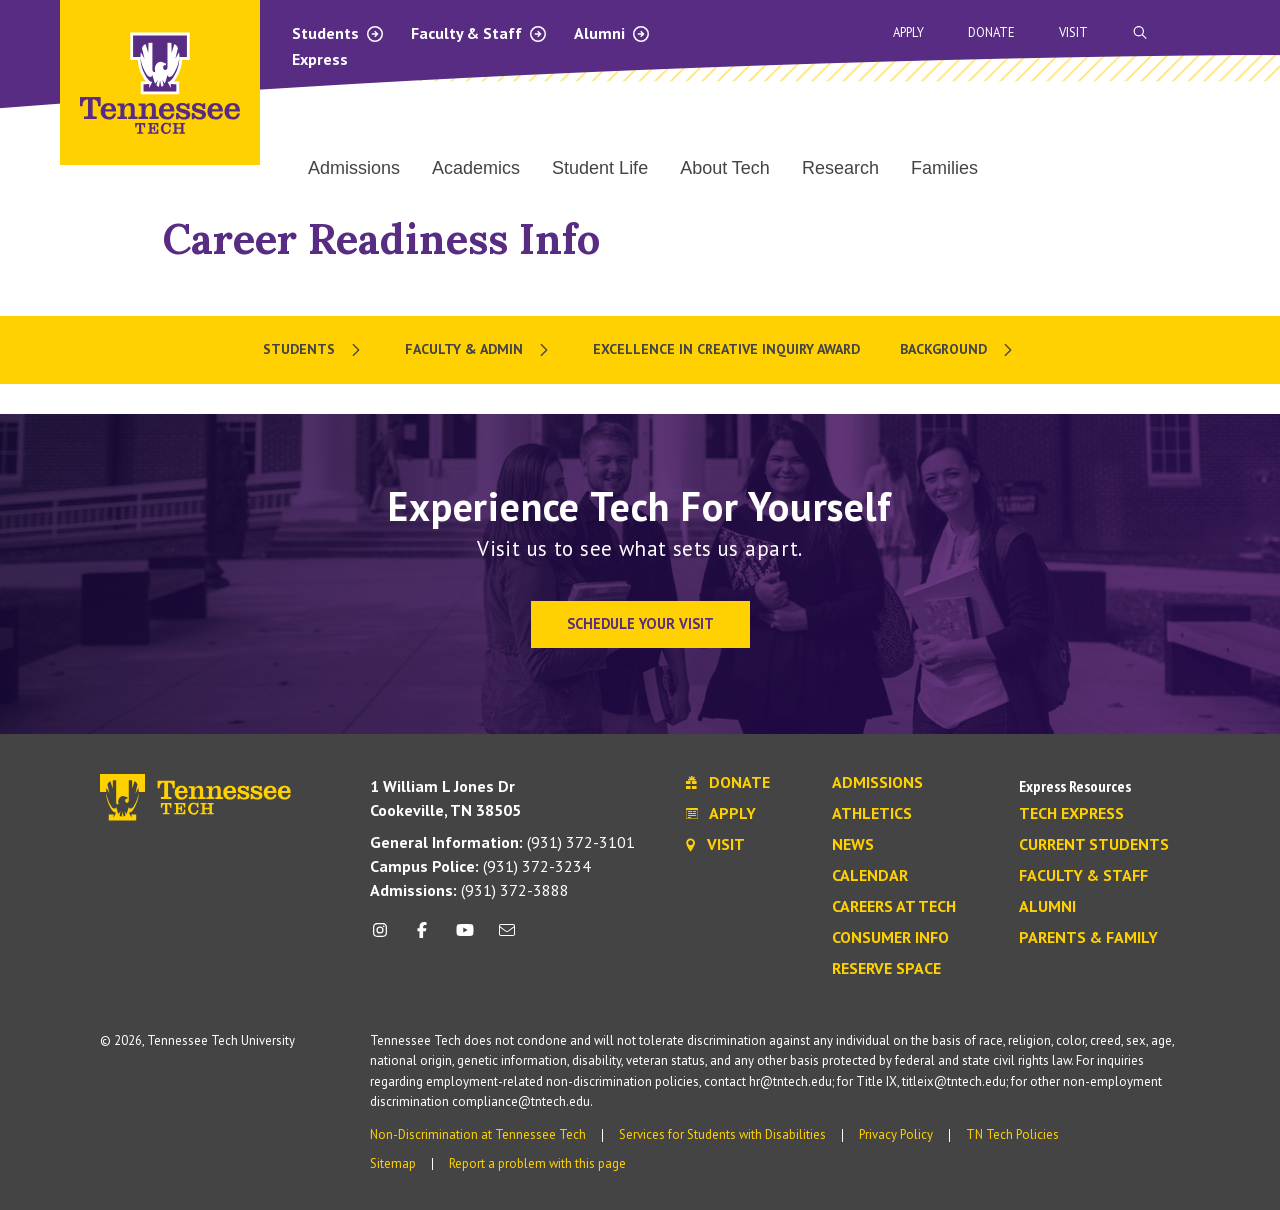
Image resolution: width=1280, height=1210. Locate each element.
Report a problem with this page (537, 1163)
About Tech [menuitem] (725, 168)
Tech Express (1071, 814)
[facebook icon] (422, 937)
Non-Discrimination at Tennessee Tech (478, 1134)
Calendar (870, 876)
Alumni (612, 33)
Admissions (877, 783)
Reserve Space (886, 969)
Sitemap (393, 1163)
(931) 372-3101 (502, 842)
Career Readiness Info (381, 238)
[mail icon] (507, 937)
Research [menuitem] (840, 168)
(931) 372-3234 (480, 866)
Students (338, 33)
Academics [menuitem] (476, 168)
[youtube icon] (465, 937)
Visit (1073, 32)
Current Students (1094, 845)
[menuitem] (314, 350)
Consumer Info (890, 938)
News (853, 845)
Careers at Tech (894, 907)
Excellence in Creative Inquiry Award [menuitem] (726, 349)
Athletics (872, 814)
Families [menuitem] (944, 168)
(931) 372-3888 (469, 890)
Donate (991, 32)
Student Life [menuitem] (600, 168)
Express (320, 59)
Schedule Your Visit (640, 623)
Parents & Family (1088, 938)
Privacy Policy (896, 1134)
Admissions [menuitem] (354, 168)
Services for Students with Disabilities (722, 1134)
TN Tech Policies (1012, 1134)
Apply (908, 32)
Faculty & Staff (479, 33)
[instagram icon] (385, 937)
